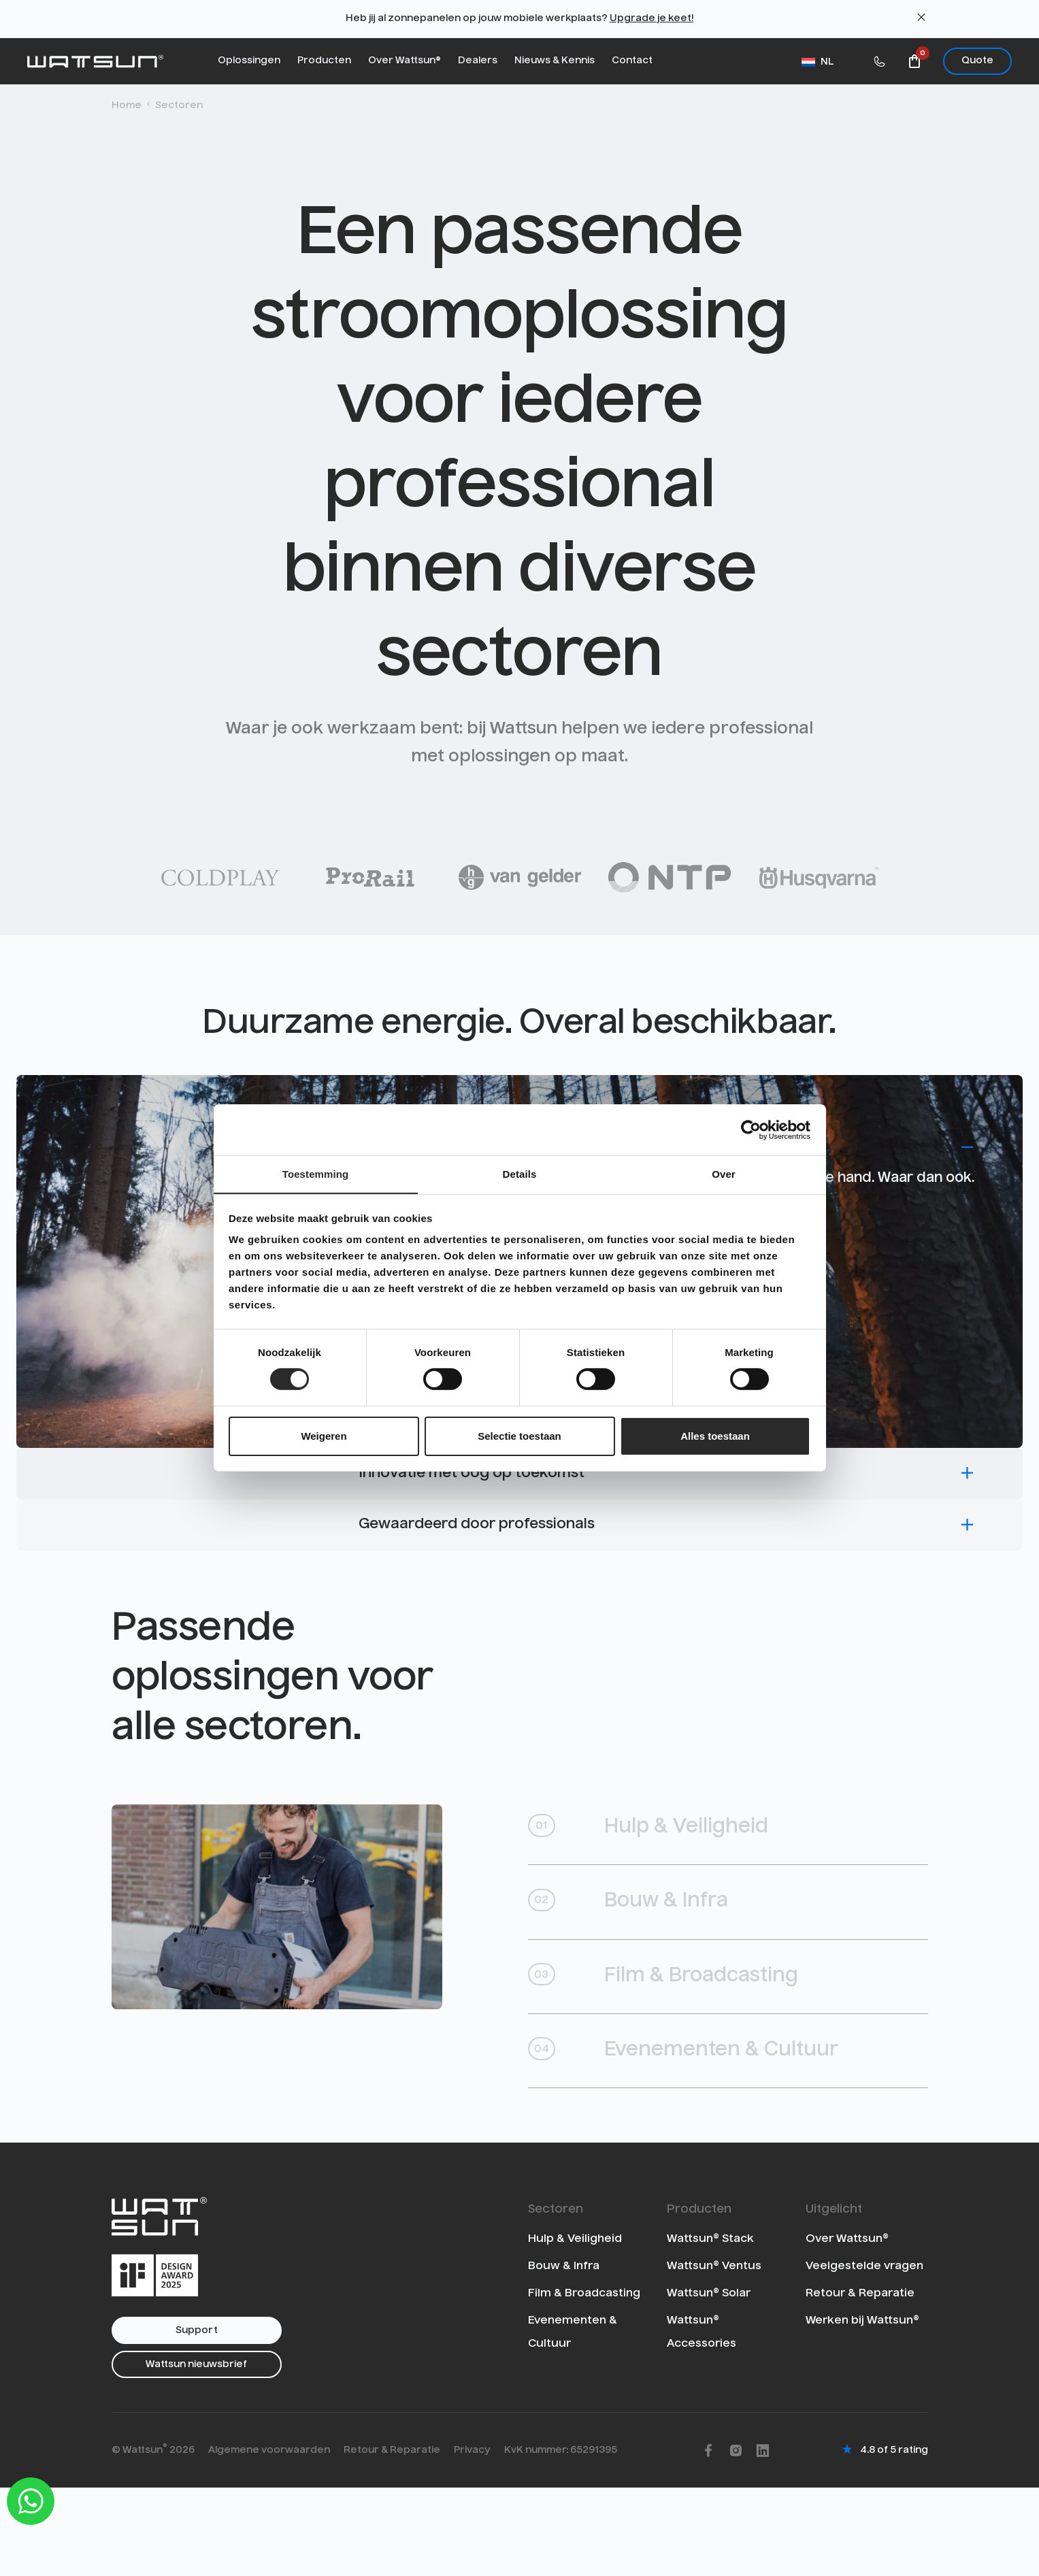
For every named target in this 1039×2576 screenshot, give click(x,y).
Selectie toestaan (519, 1436)
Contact (632, 60)
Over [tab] (724, 1173)
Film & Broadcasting (682, 2052)
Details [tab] (520, 1173)
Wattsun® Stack (710, 2326)
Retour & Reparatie (860, 2380)
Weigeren (323, 1436)
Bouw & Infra (642, 1971)
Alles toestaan (715, 1436)
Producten (324, 60)
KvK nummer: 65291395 (560, 2538)
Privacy (472, 2538)
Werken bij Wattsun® (862, 2407)
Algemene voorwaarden (269, 2538)
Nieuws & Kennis (554, 60)
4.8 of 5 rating (894, 2538)
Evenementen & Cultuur (704, 2133)
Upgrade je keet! (651, 18)
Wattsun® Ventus (714, 2353)
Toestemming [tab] (315, 1173)
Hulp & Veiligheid (664, 1889)
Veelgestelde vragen (864, 2353)
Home (127, 105)
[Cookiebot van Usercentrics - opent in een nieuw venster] (750, 1129)
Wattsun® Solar (709, 2380)
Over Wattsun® (404, 60)
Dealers (477, 60)
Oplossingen (249, 60)
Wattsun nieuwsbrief (196, 2452)
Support (197, 2418)
